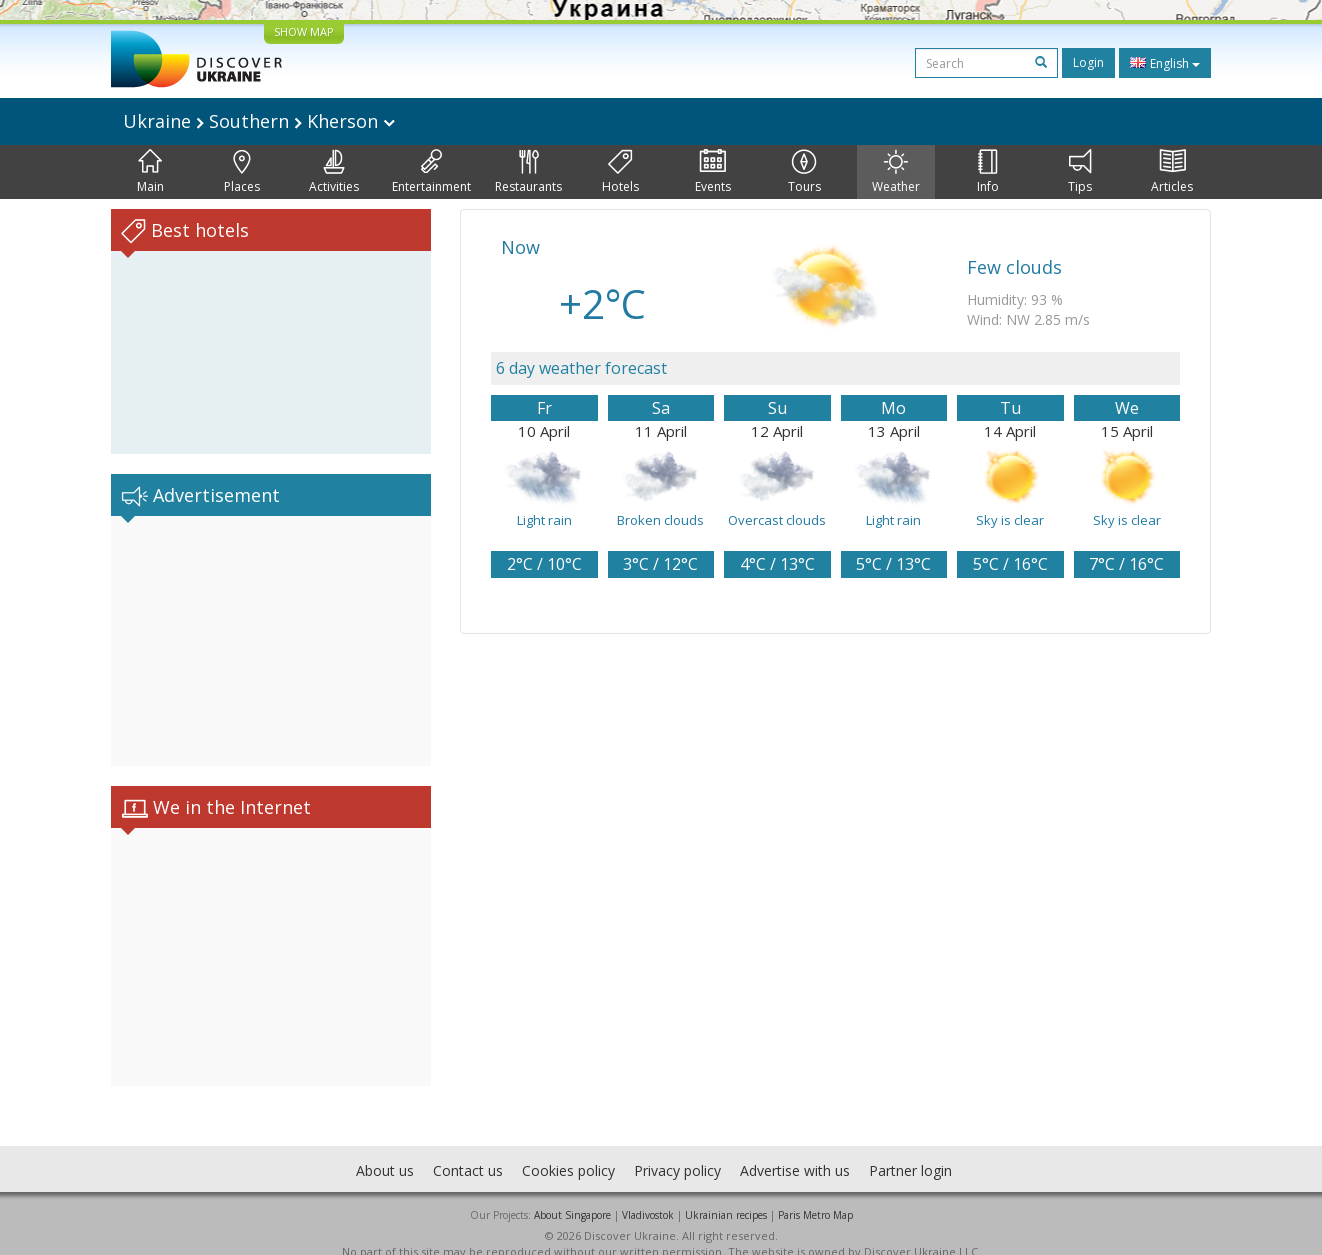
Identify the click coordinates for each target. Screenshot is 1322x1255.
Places (242, 172)
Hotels (620, 172)
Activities (334, 172)
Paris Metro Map (815, 1195)
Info (988, 172)
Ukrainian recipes (726, 1195)
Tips (1080, 172)
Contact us (468, 1150)
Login (1088, 62)
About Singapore (572, 1195)
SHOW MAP (304, 31)
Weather (896, 172)
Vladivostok (648, 1195)
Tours (804, 172)
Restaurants (528, 172)
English (1165, 63)
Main (150, 172)
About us (385, 1150)
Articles (1172, 172)
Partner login (910, 1150)
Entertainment (431, 172)
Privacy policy (677, 1150)
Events (713, 172)
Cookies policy (568, 1150)
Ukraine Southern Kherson (259, 121)
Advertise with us (795, 1150)
